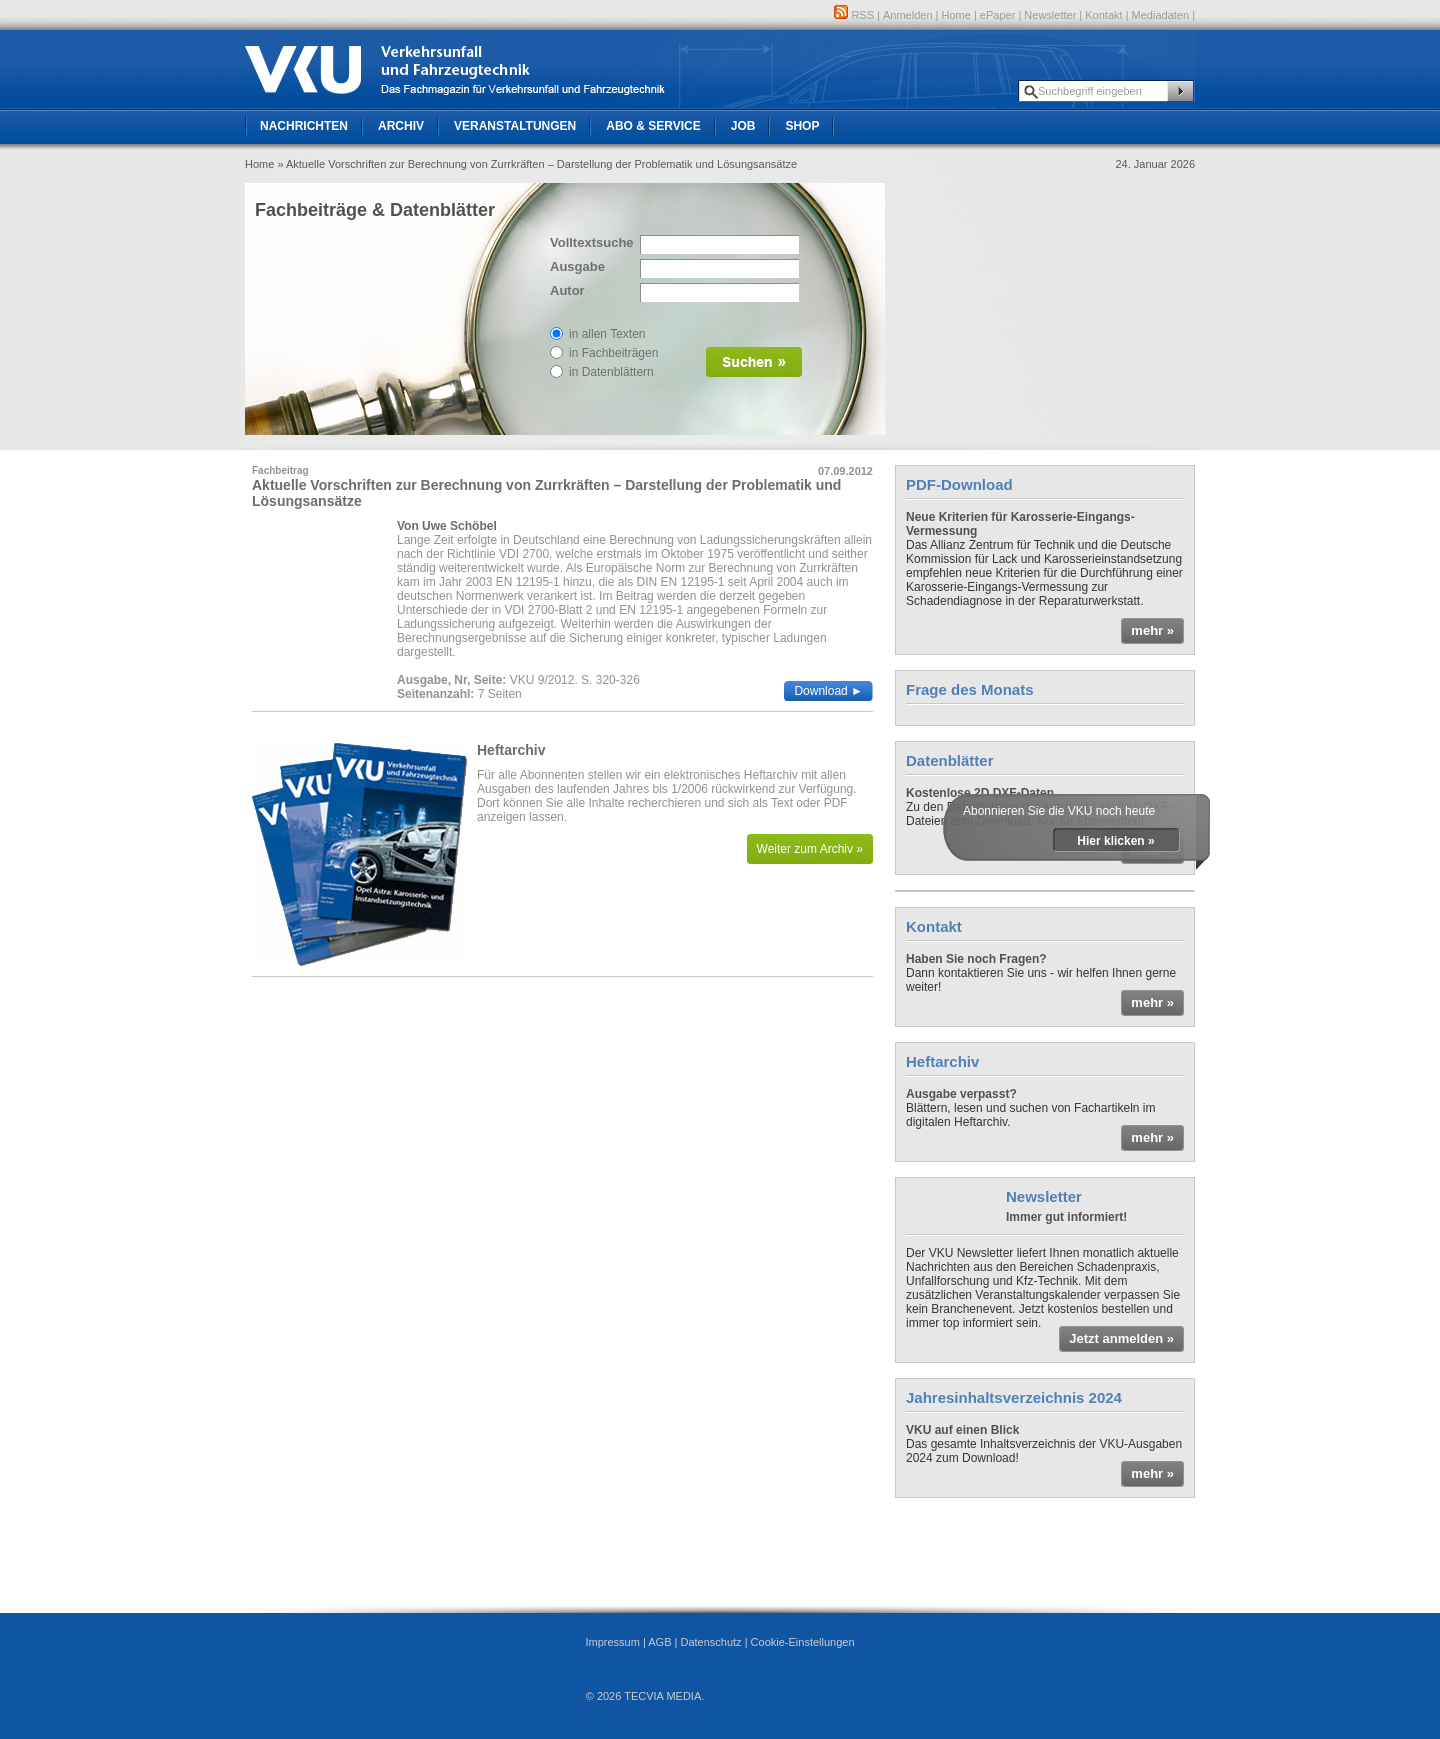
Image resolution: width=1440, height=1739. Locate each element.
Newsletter (1050, 15)
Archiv (401, 126)
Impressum (612, 1642)
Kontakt (1103, 15)
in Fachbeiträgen (613, 353)
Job (743, 126)
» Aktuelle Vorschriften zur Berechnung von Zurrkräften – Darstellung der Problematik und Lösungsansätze (537, 164)
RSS (854, 15)
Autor (567, 290)
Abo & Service (653, 126)
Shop (802, 126)
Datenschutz (710, 1642)
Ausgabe (577, 266)
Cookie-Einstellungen (803, 1642)
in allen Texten (607, 334)
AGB (659, 1642)
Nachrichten (304, 126)
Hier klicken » (1115, 841)
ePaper (997, 15)
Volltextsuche (590, 242)
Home (956, 15)
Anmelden (908, 15)
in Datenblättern (611, 372)
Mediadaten (1161, 15)
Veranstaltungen (515, 126)
